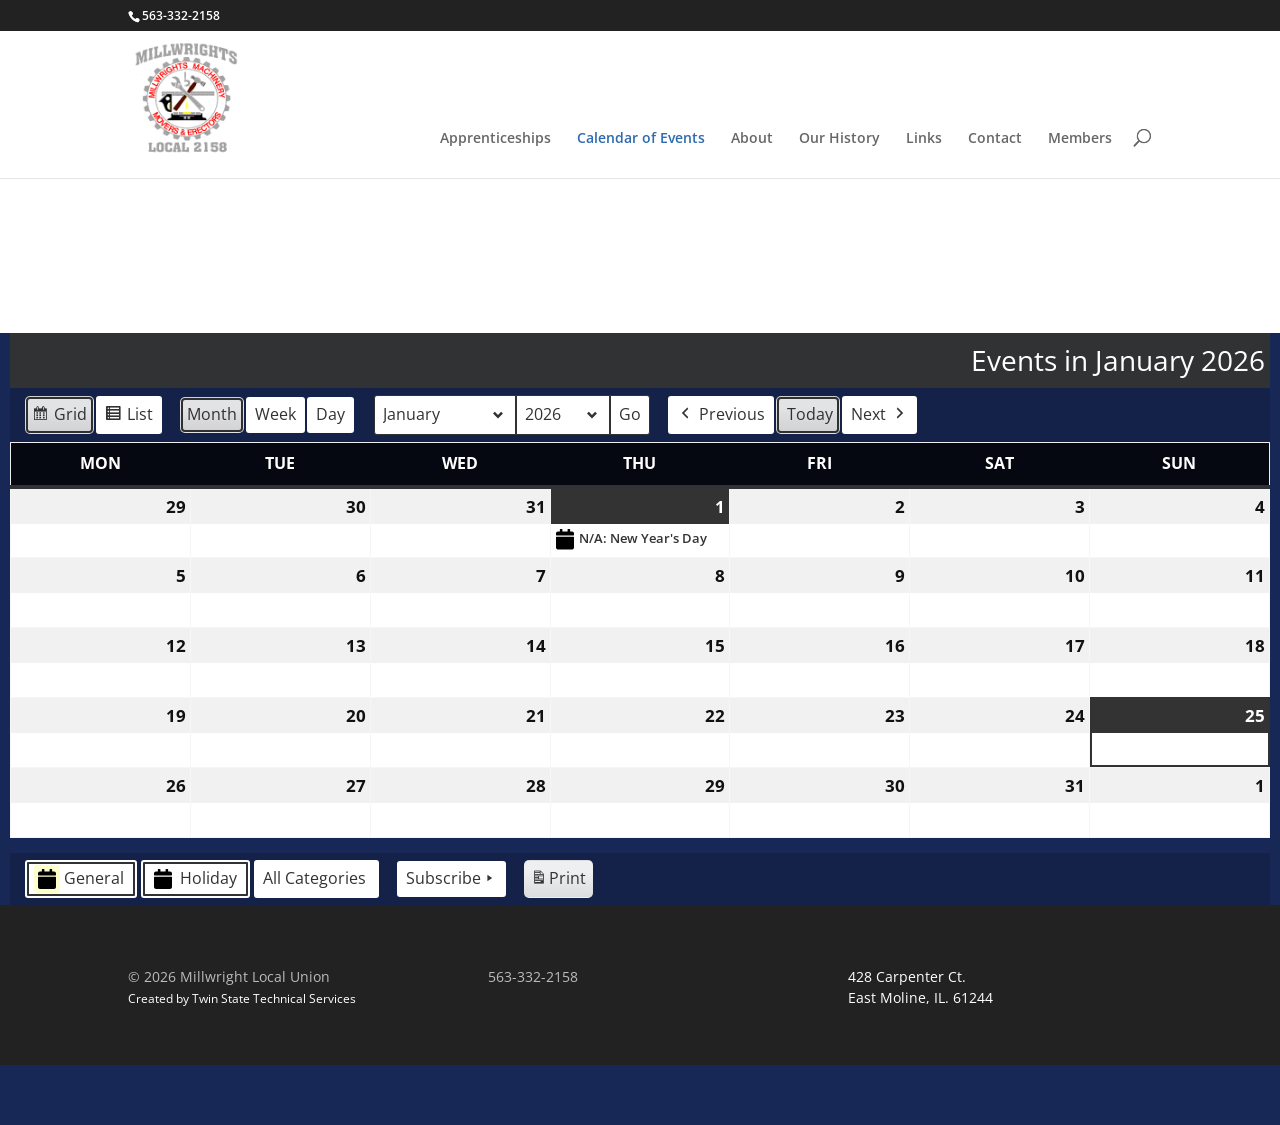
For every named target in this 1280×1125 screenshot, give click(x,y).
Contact (995, 139)
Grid (59, 477)
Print (558, 941)
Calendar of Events (641, 139)
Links (924, 139)
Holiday (193, 938)
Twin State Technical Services (274, 1058)
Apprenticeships (495, 139)
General (79, 938)
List (128, 477)
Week (275, 474)
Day (330, 474)
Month (212, 474)
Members (1080, 139)
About (752, 139)
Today (810, 474)
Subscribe (451, 939)
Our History (839, 139)
